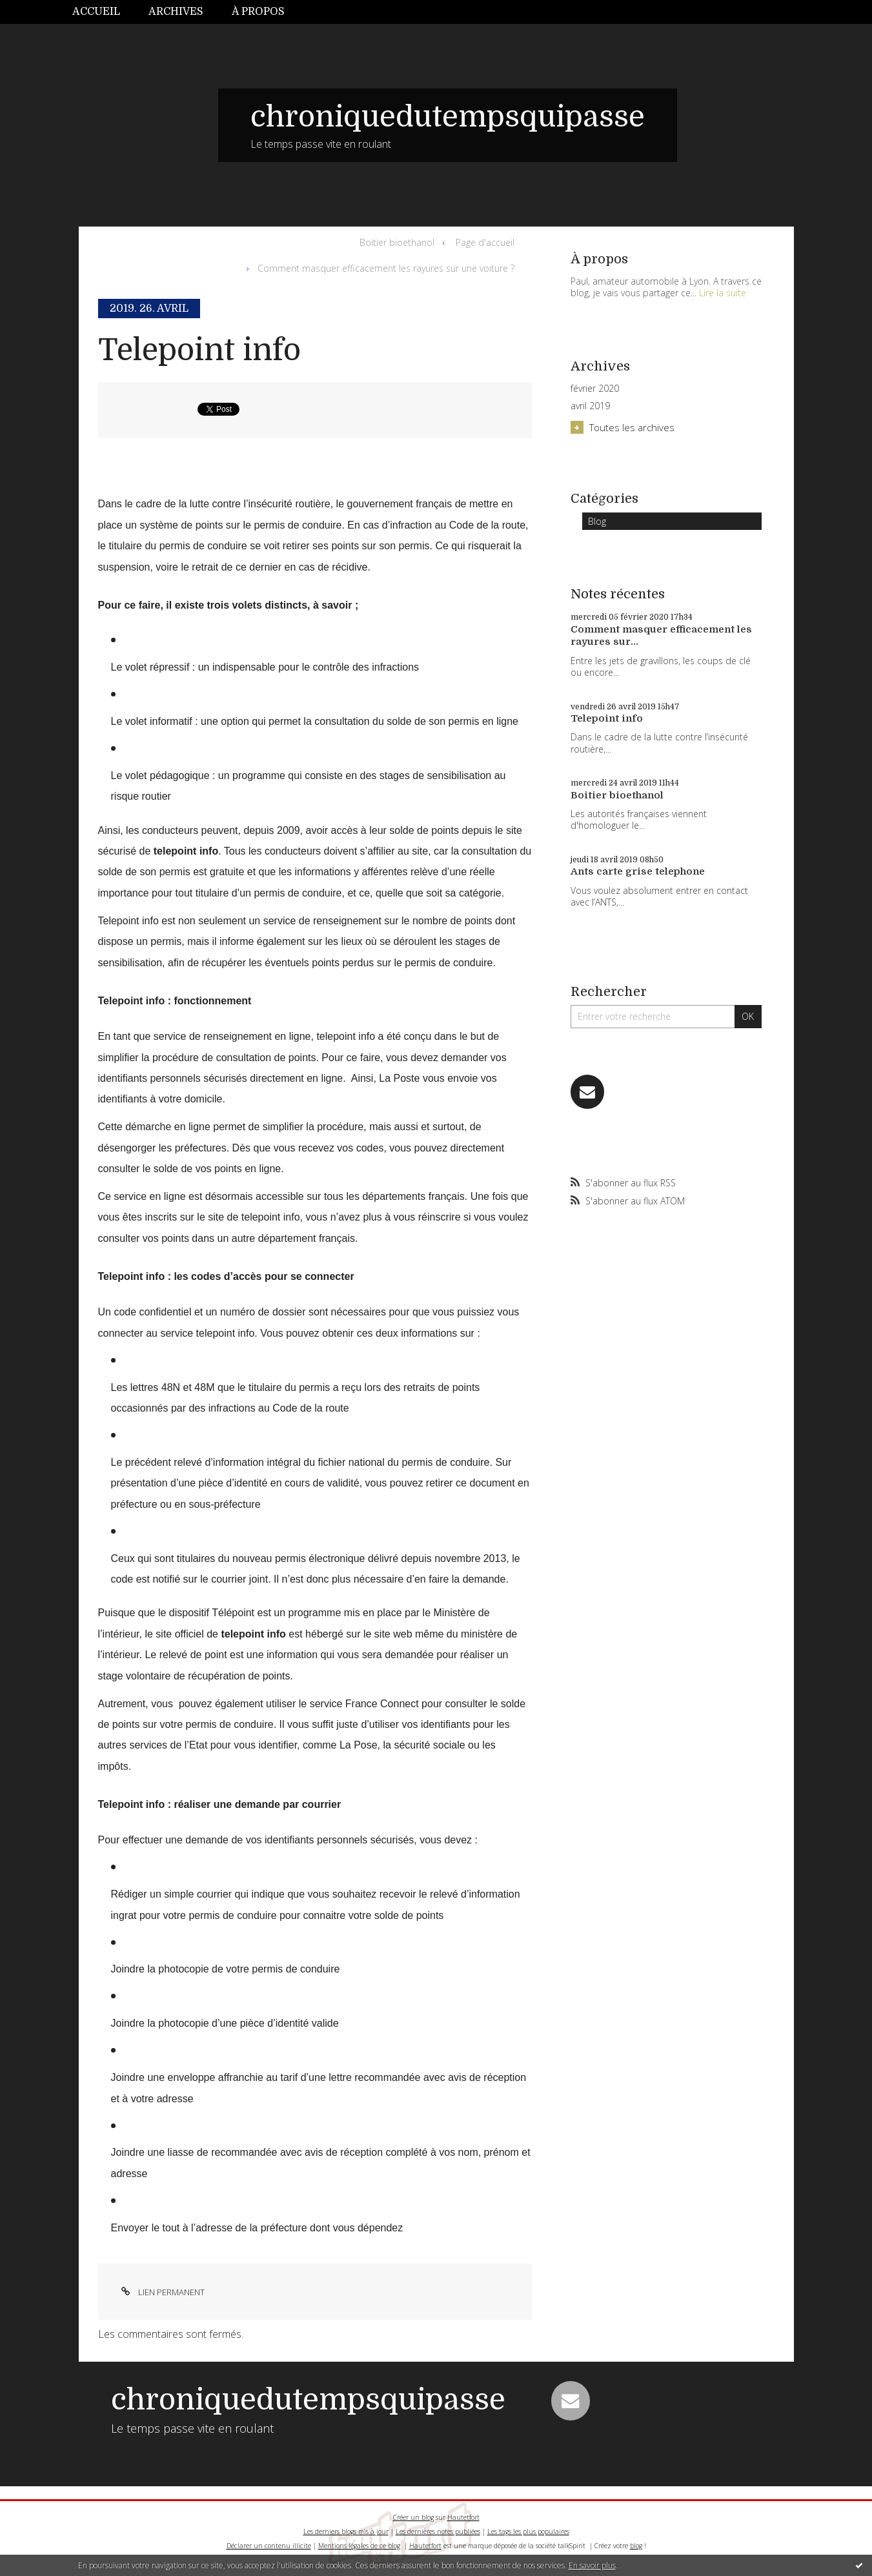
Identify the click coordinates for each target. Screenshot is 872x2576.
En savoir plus (592, 2565)
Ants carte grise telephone (638, 871)
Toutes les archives (631, 427)
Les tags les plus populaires (528, 2531)
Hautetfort (463, 2517)
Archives (175, 11)
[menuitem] (103, 12)
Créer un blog (413, 2517)
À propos (258, 11)
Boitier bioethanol (397, 242)
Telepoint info (199, 350)
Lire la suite (722, 293)
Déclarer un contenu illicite (269, 2545)
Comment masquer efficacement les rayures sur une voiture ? (386, 268)
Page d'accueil (485, 242)
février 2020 (595, 388)
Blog (597, 521)
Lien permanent (162, 2292)
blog (636, 2545)
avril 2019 (590, 406)
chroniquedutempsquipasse (447, 117)
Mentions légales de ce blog (359, 2545)
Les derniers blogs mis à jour (346, 2531)
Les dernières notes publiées (438, 2531)
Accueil (96, 11)
